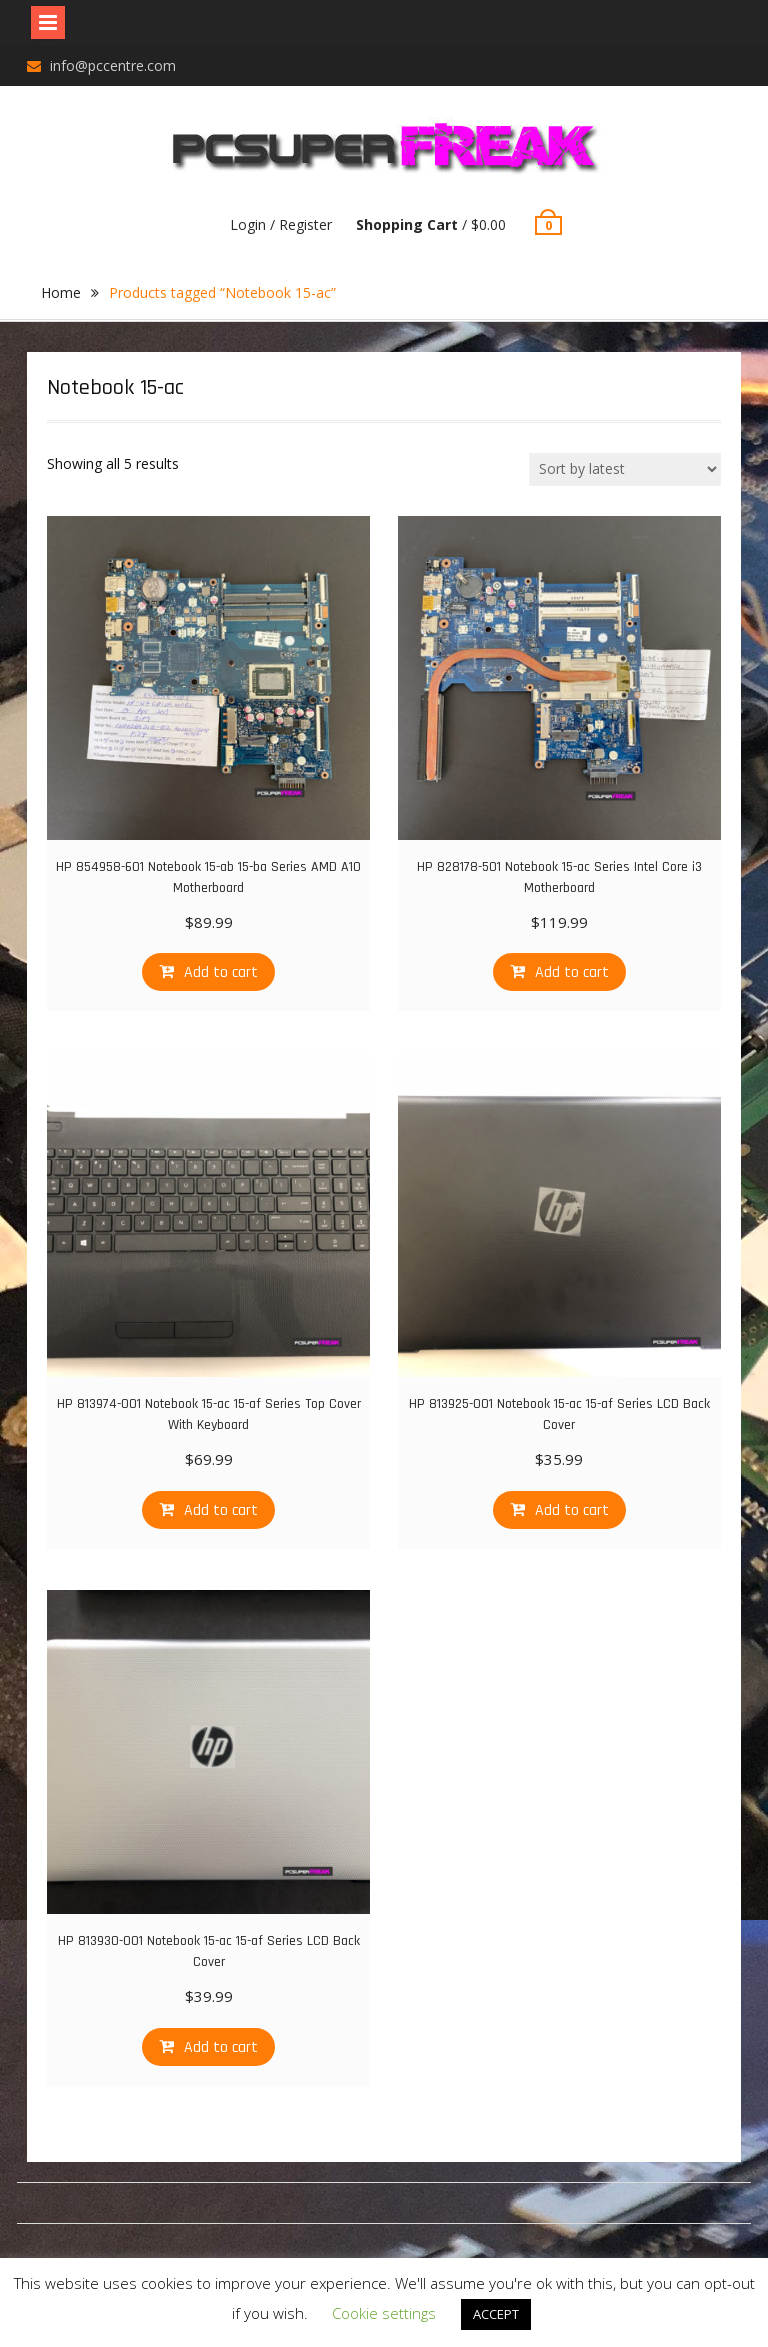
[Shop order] (625, 469)
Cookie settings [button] (384, 2313)
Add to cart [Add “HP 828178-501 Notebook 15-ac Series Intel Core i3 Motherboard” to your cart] (572, 972)
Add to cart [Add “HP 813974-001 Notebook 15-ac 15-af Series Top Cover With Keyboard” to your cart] (221, 1510)
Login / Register (281, 224)
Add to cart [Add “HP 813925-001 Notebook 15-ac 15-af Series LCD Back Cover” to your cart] (572, 1510)
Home (61, 292)
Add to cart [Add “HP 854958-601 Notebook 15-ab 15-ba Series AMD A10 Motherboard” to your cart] (221, 972)
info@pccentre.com (113, 65)
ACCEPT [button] (496, 2314)
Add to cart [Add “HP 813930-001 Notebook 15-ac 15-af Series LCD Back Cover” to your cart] (221, 2047)
